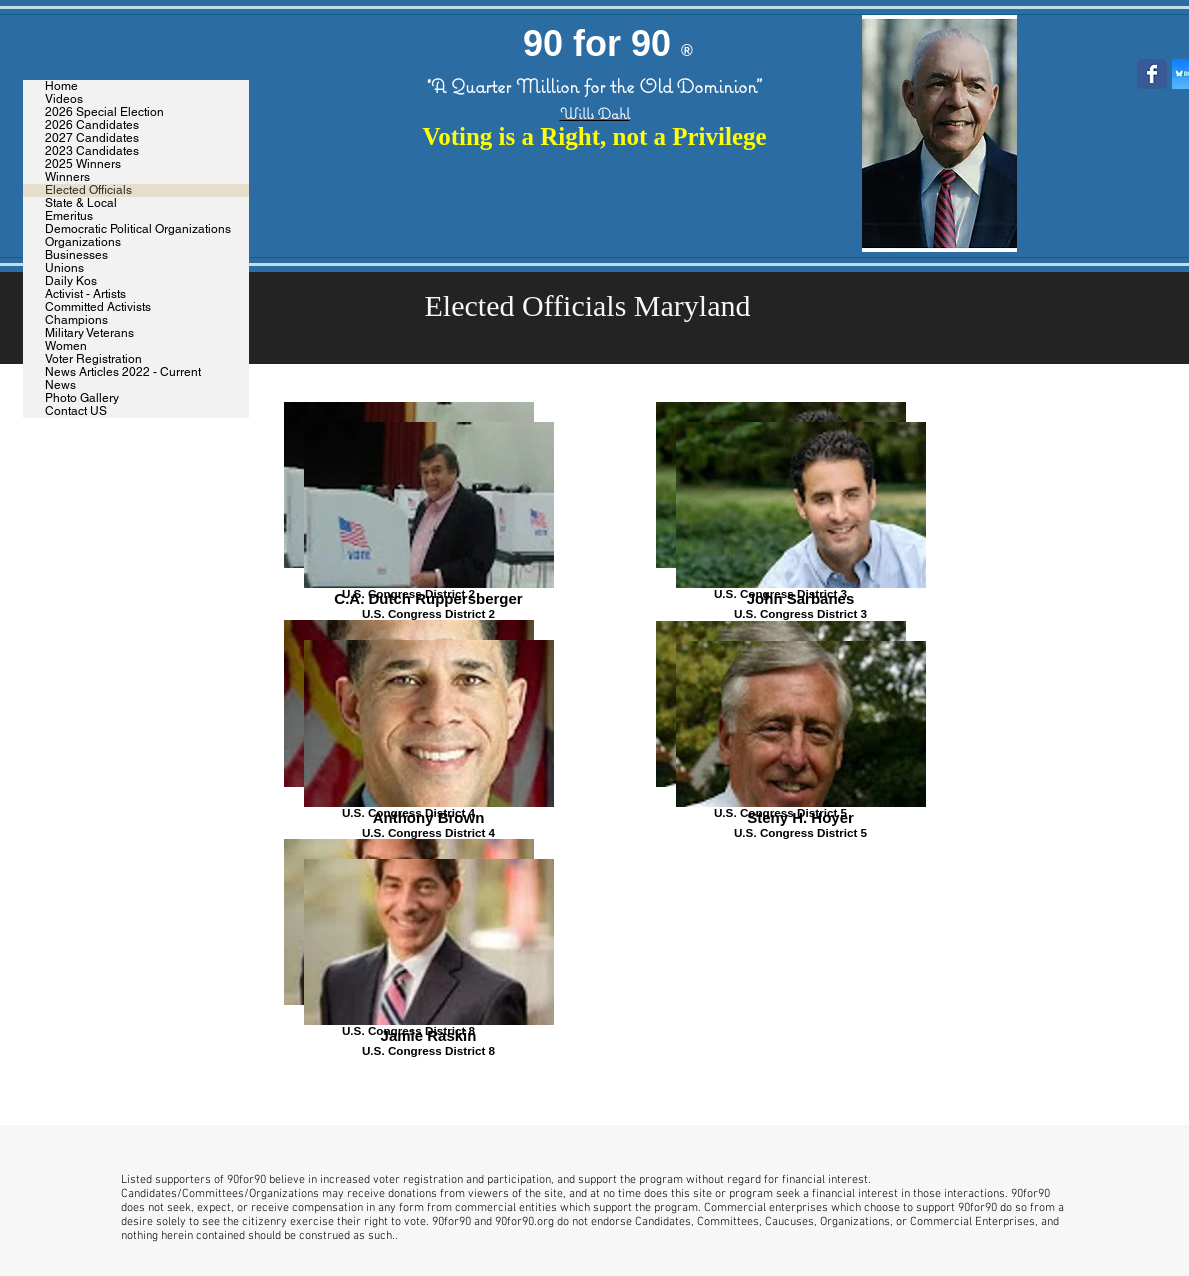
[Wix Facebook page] (1152, 74)
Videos (64, 99)
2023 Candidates (92, 151)
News (60, 385)
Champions (76, 320)
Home (61, 86)
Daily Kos (71, 281)
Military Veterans (89, 333)
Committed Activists (98, 307)
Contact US (76, 411)
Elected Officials (88, 190)
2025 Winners (83, 164)
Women (66, 346)
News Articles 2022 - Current (123, 372)
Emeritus (69, 216)
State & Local (81, 203)
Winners (67, 177)
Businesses (76, 255)
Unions (64, 268)
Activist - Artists (85, 294)
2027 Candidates (92, 138)
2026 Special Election (104, 112)
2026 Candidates (92, 125)
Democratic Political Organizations (138, 229)
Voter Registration (93, 359)
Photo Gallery (82, 398)
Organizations (83, 242)
